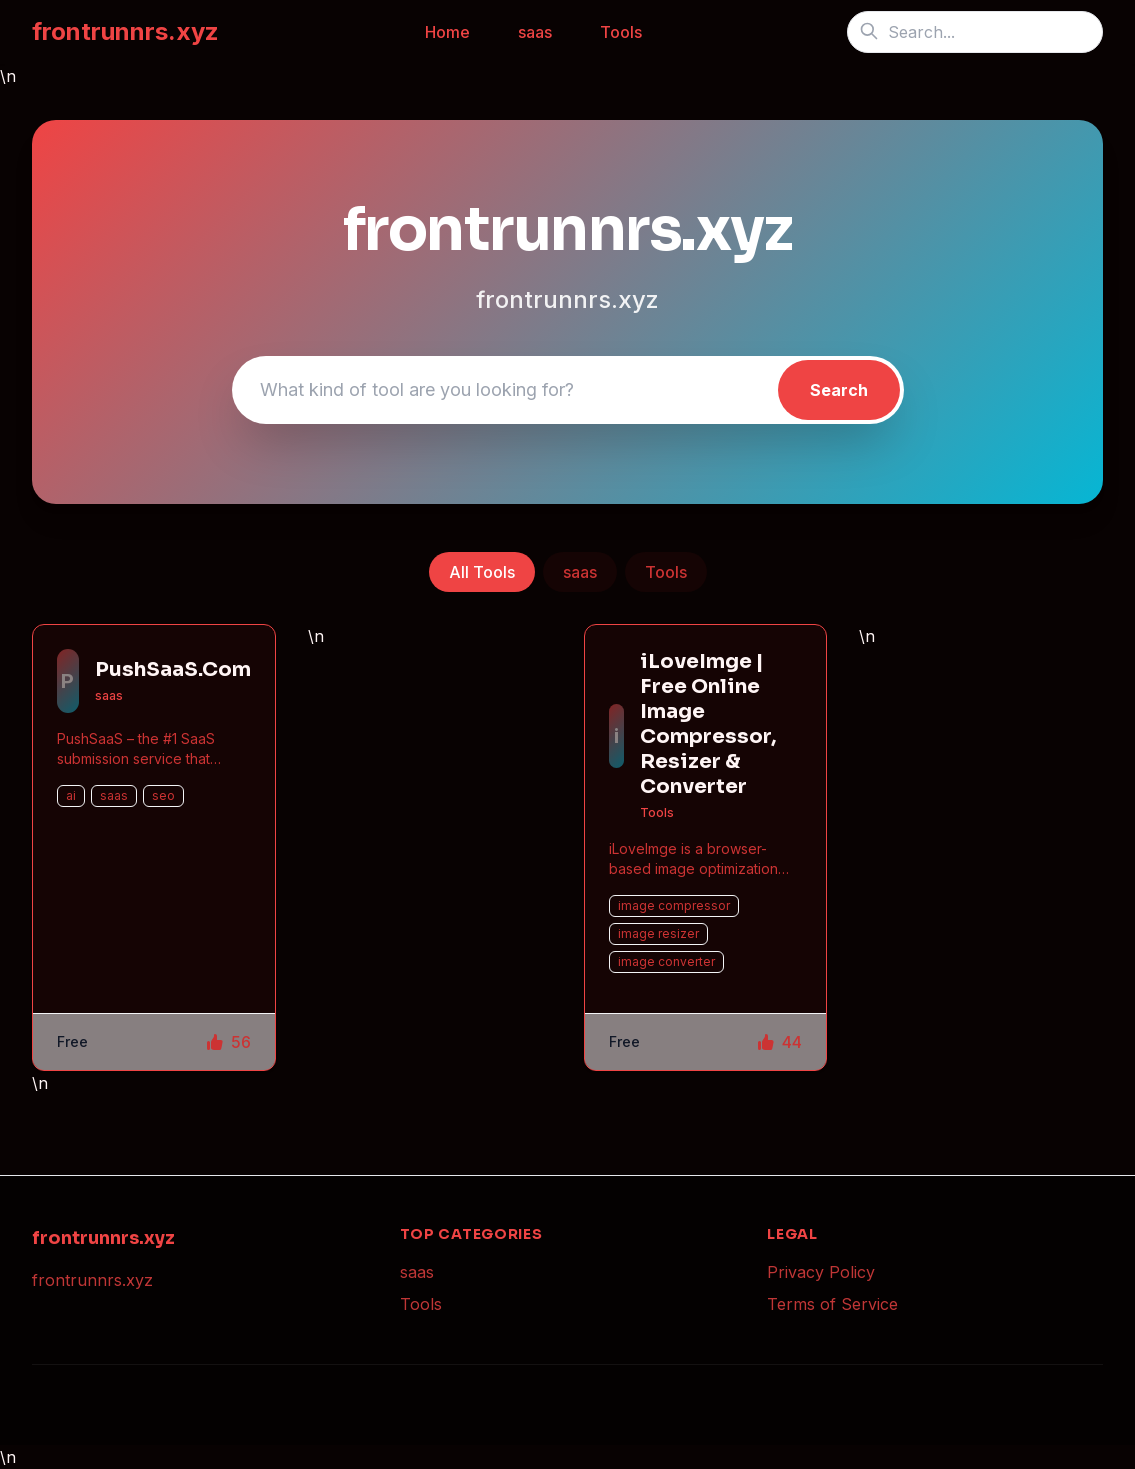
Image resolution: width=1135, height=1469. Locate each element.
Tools (621, 32)
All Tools (482, 572)
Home (447, 32)
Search (839, 390)
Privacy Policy (821, 1272)
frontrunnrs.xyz (125, 31)
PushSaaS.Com (173, 669)
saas (535, 32)
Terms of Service (832, 1304)
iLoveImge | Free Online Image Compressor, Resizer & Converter (708, 724)
